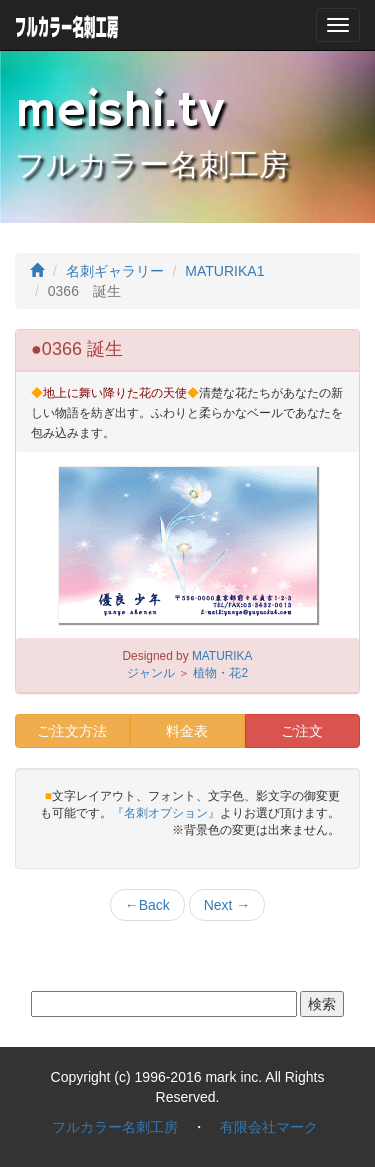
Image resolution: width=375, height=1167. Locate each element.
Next (227, 905)
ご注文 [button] (302, 731)
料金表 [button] (187, 731)
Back (147, 905)
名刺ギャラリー (115, 271)
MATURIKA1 (224, 271)
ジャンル (151, 673)
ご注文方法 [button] (72, 731)
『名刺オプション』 (166, 813)
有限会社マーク (269, 1127)
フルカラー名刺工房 (115, 1127)
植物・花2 (220, 673)
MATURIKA (222, 656)
